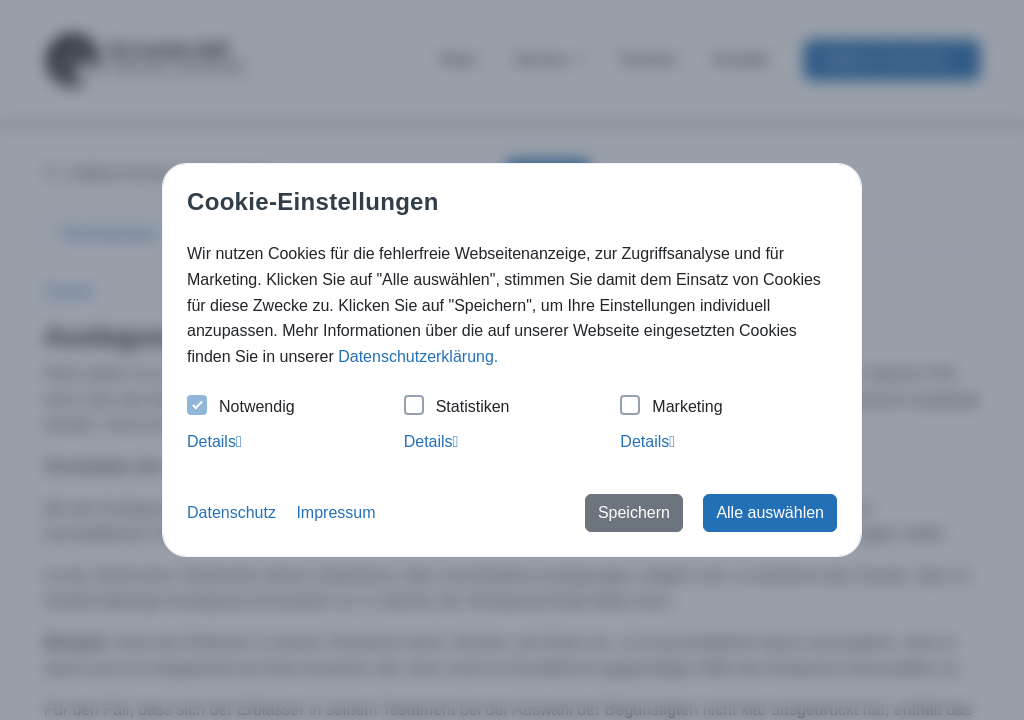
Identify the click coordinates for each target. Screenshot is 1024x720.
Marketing (671, 407)
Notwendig (241, 407)
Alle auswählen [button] (770, 512)
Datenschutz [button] (231, 512)
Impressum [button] (335, 512)
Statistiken (457, 407)
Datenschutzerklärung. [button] (418, 356)
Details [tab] (214, 441)
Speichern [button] (634, 512)
